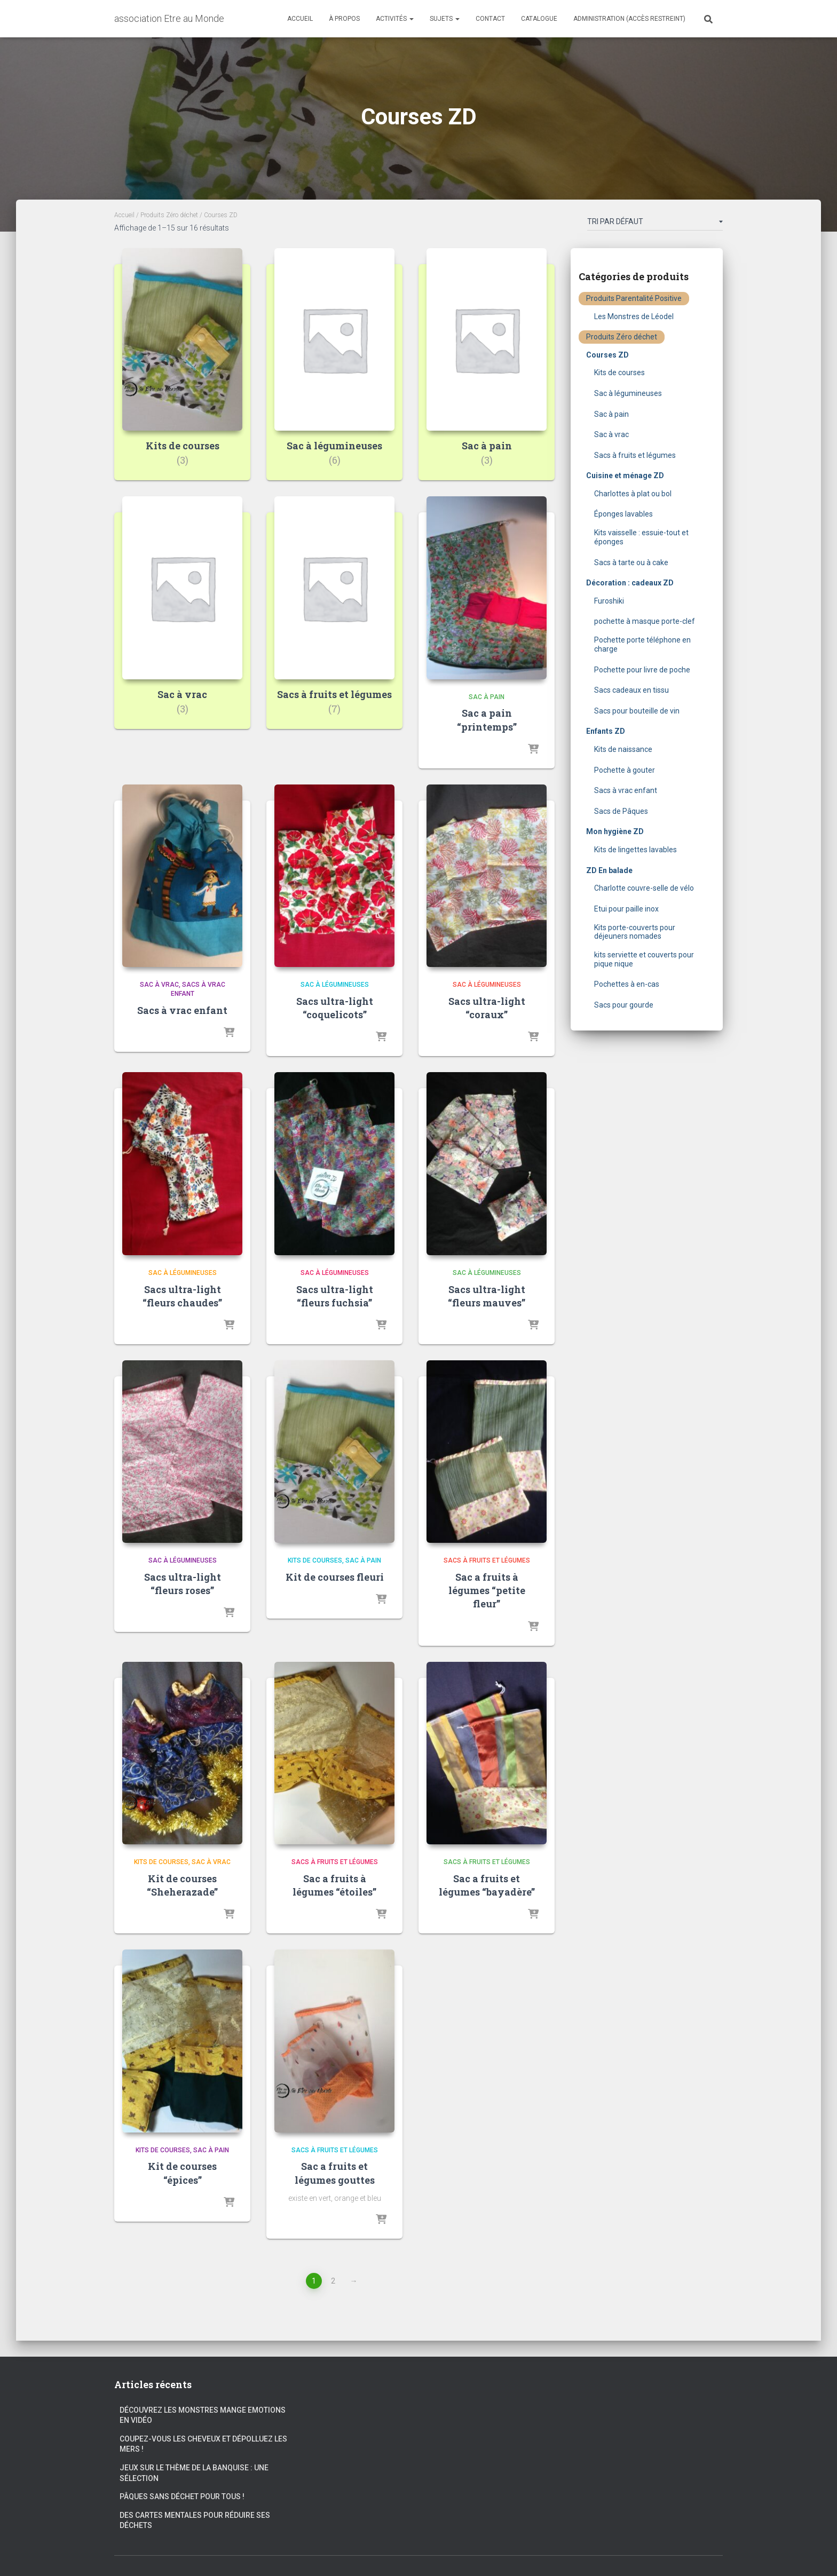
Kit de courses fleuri (335, 1577)
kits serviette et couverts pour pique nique (644, 959)
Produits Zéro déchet (169, 215)
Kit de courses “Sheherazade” (182, 1885)
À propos (344, 18)
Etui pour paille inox (626, 909)
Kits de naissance (623, 749)
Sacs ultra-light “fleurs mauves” (486, 1296)
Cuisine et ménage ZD (625, 475)
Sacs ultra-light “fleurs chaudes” (182, 1296)
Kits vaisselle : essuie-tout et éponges (641, 537)
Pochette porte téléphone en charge (642, 644)
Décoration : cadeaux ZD (630, 582)
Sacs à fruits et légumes (487, 1560)
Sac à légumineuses (335, 984)
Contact (490, 18)
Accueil (300, 18)
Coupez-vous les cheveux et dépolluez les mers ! (203, 2444)
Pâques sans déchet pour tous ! (182, 2496)
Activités (395, 18)
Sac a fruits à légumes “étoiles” (334, 1885)
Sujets (445, 18)
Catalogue (539, 18)
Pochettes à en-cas (626, 984)
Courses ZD (607, 355)
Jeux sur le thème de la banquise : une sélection (194, 2473)
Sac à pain (486, 697)
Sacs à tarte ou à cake (631, 562)
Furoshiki (609, 601)
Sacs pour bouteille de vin (637, 711)
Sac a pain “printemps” (487, 720)
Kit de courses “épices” (182, 2173)
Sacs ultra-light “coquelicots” (334, 1008)
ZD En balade (609, 870)
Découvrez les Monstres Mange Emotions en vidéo (203, 2415)
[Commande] (655, 224)
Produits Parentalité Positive (634, 298)
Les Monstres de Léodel (634, 316)
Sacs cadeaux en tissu (631, 690)
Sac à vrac (159, 984)
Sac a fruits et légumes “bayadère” (487, 1885)
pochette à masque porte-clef (644, 621)
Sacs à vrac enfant (182, 1010)
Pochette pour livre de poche (642, 669)
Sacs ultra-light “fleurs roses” (182, 1584)
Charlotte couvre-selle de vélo (644, 888)
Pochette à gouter (624, 770)
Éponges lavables (623, 514)
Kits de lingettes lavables (635, 849)
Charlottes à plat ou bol (633, 493)
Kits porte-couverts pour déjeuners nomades (634, 932)
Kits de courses (315, 1560)
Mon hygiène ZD (615, 831)
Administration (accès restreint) (629, 18)
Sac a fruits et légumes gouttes (335, 2173)
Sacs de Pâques (621, 811)
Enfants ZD (605, 731)
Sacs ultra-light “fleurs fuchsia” (334, 1296)
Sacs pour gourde (623, 1005)
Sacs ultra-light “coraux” (486, 1008)
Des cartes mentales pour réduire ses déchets (195, 2520)
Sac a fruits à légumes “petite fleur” (486, 1590)
